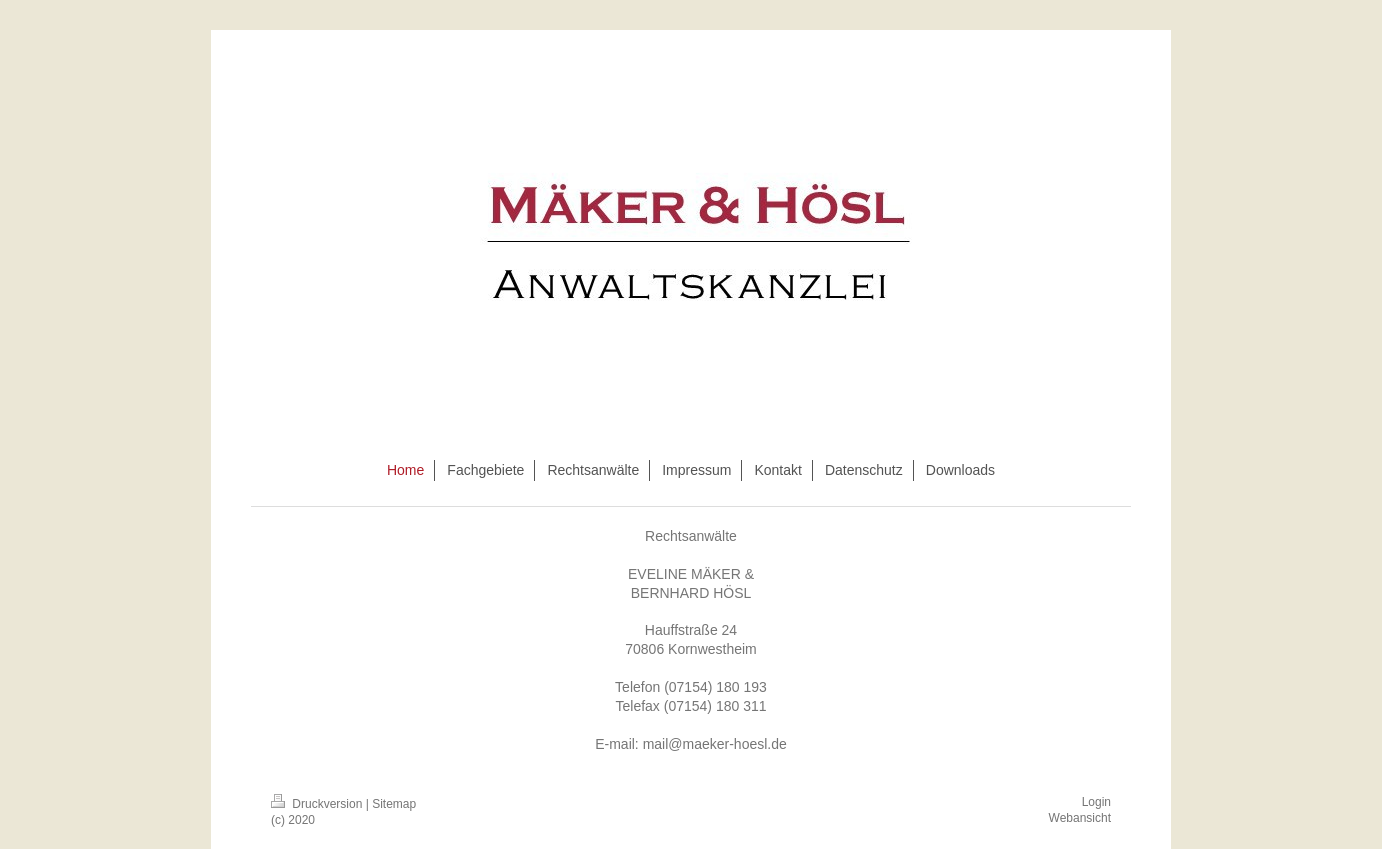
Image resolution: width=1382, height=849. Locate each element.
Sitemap (394, 804)
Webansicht (1080, 818)
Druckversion (318, 804)
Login (1096, 802)
